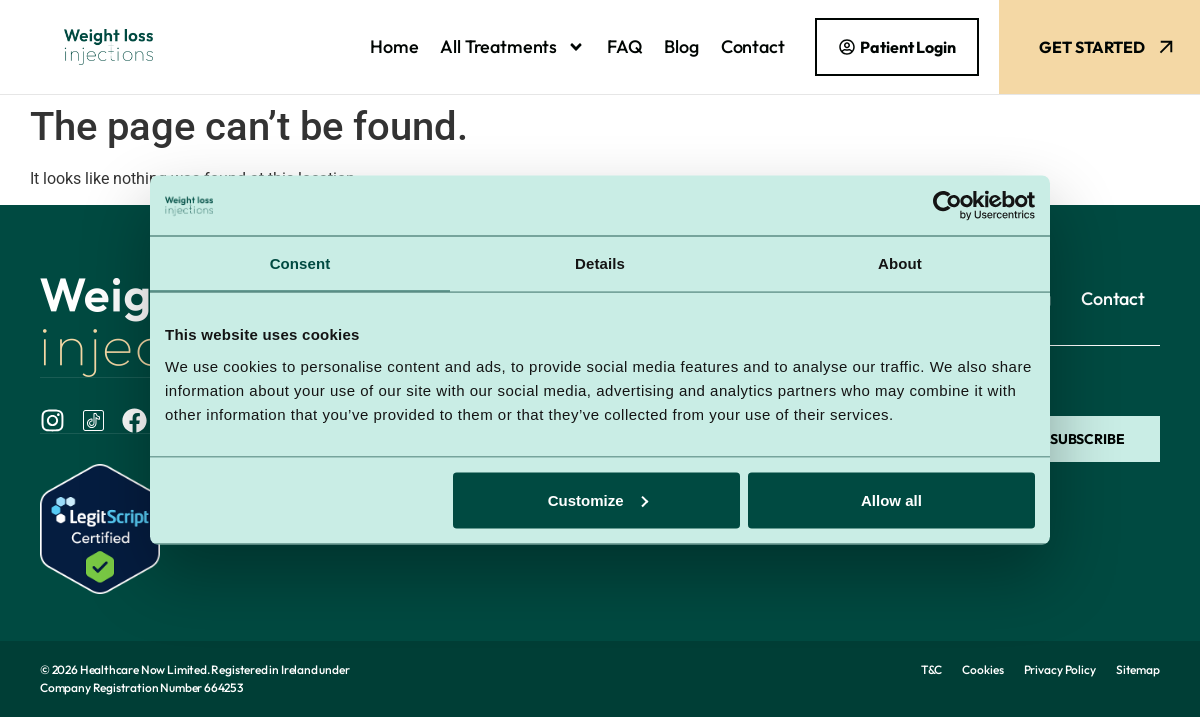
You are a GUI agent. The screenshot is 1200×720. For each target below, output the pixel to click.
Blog (681, 46)
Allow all (891, 499)
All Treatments (512, 47)
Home (394, 46)
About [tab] (900, 263)
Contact (753, 46)
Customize (598, 499)
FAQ (624, 46)
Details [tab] (600, 263)
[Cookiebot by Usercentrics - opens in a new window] (947, 206)
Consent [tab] (300, 263)
